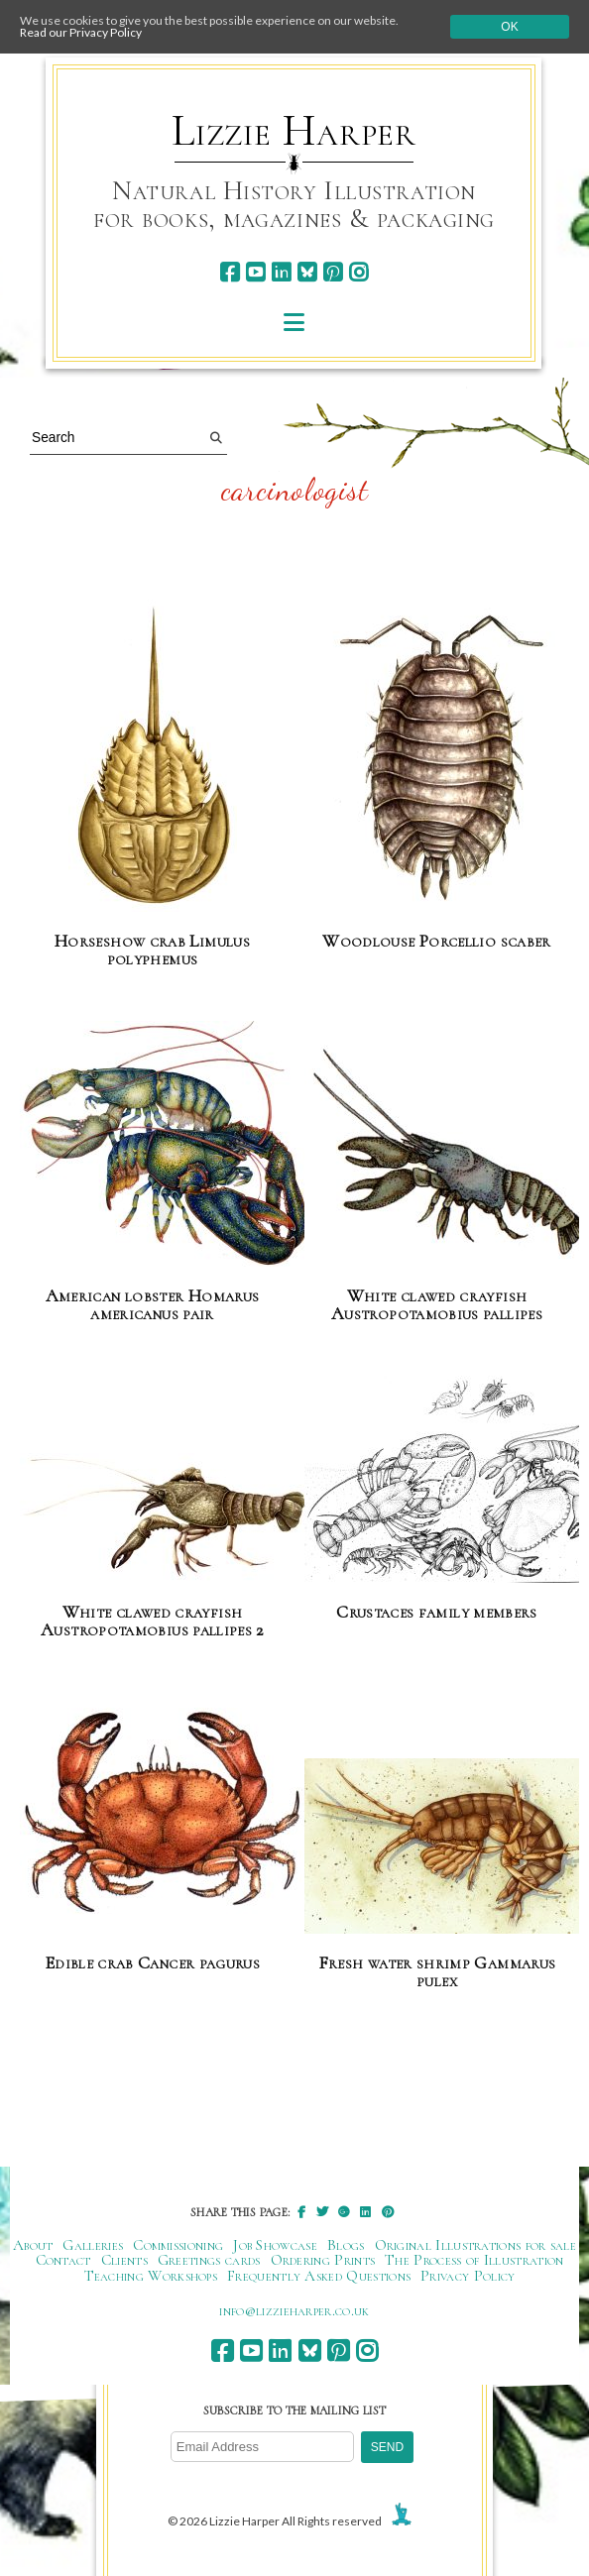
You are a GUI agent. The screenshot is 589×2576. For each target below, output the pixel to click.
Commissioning (178, 2245)
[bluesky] (306, 272)
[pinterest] (332, 272)
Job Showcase (275, 2245)
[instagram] (358, 272)
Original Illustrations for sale (476, 2245)
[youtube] (255, 272)
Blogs (346, 2245)
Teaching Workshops (151, 2276)
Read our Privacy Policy (81, 32)
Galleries (92, 2245)
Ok (509, 27)
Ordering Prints (323, 2260)
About (33, 2245)
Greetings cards (209, 2260)
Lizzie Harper (294, 131)
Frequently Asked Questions (319, 2276)
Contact (63, 2260)
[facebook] (229, 272)
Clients (124, 2260)
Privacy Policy (467, 2276)
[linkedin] (281, 272)
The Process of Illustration (474, 2260)
